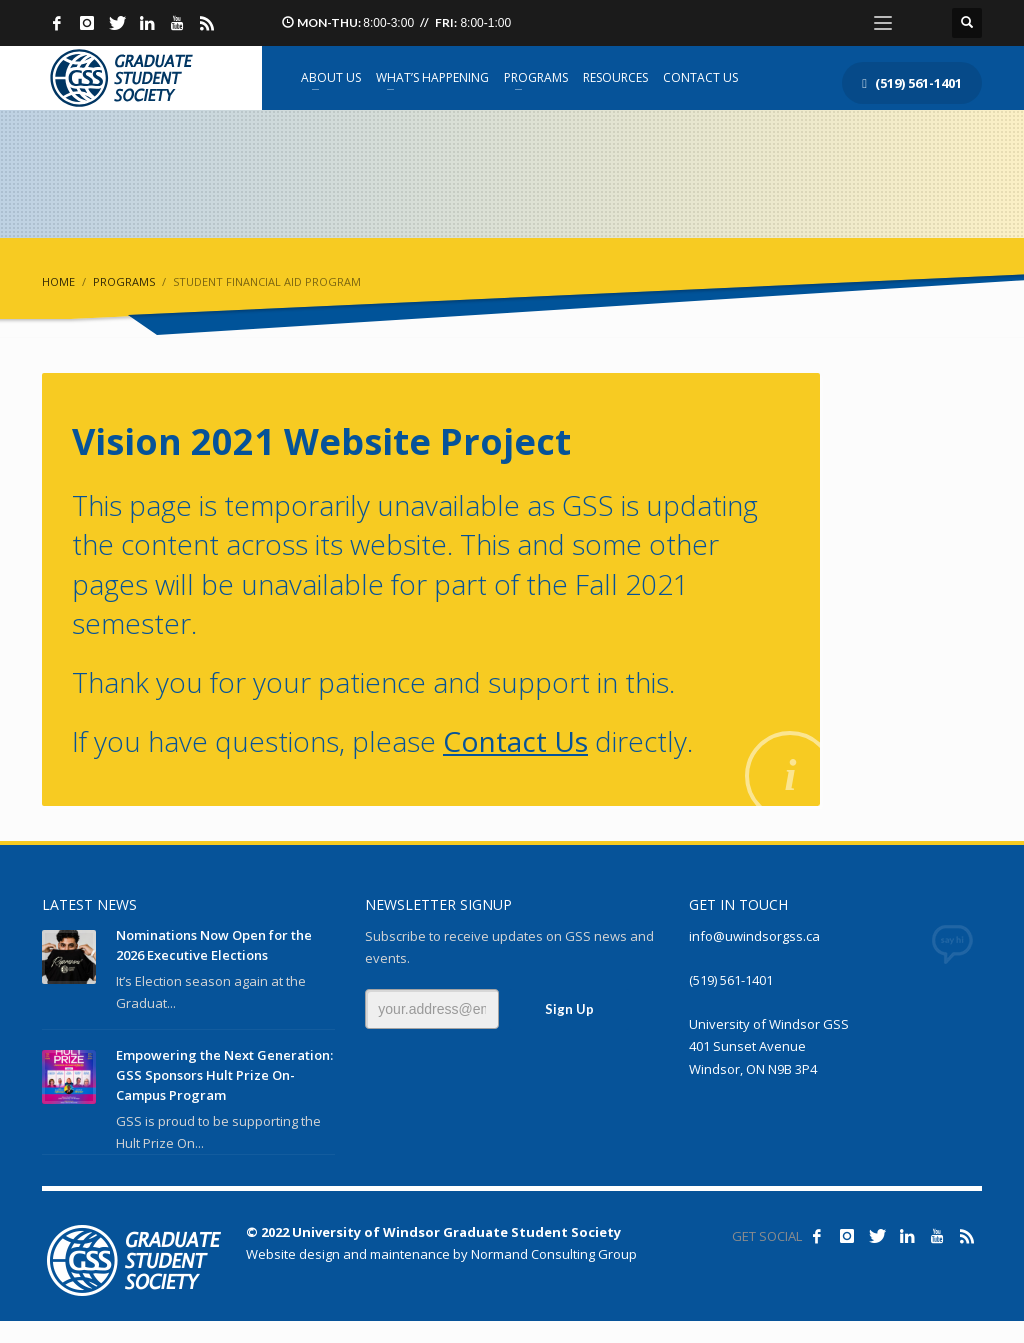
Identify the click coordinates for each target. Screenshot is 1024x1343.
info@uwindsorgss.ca (754, 936)
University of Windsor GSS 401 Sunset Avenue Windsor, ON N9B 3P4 (769, 1046)
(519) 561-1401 (731, 980)
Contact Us (515, 741)
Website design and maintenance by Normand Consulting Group (441, 1254)
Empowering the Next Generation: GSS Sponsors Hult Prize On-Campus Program (224, 1075)
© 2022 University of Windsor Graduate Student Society (433, 1232)
